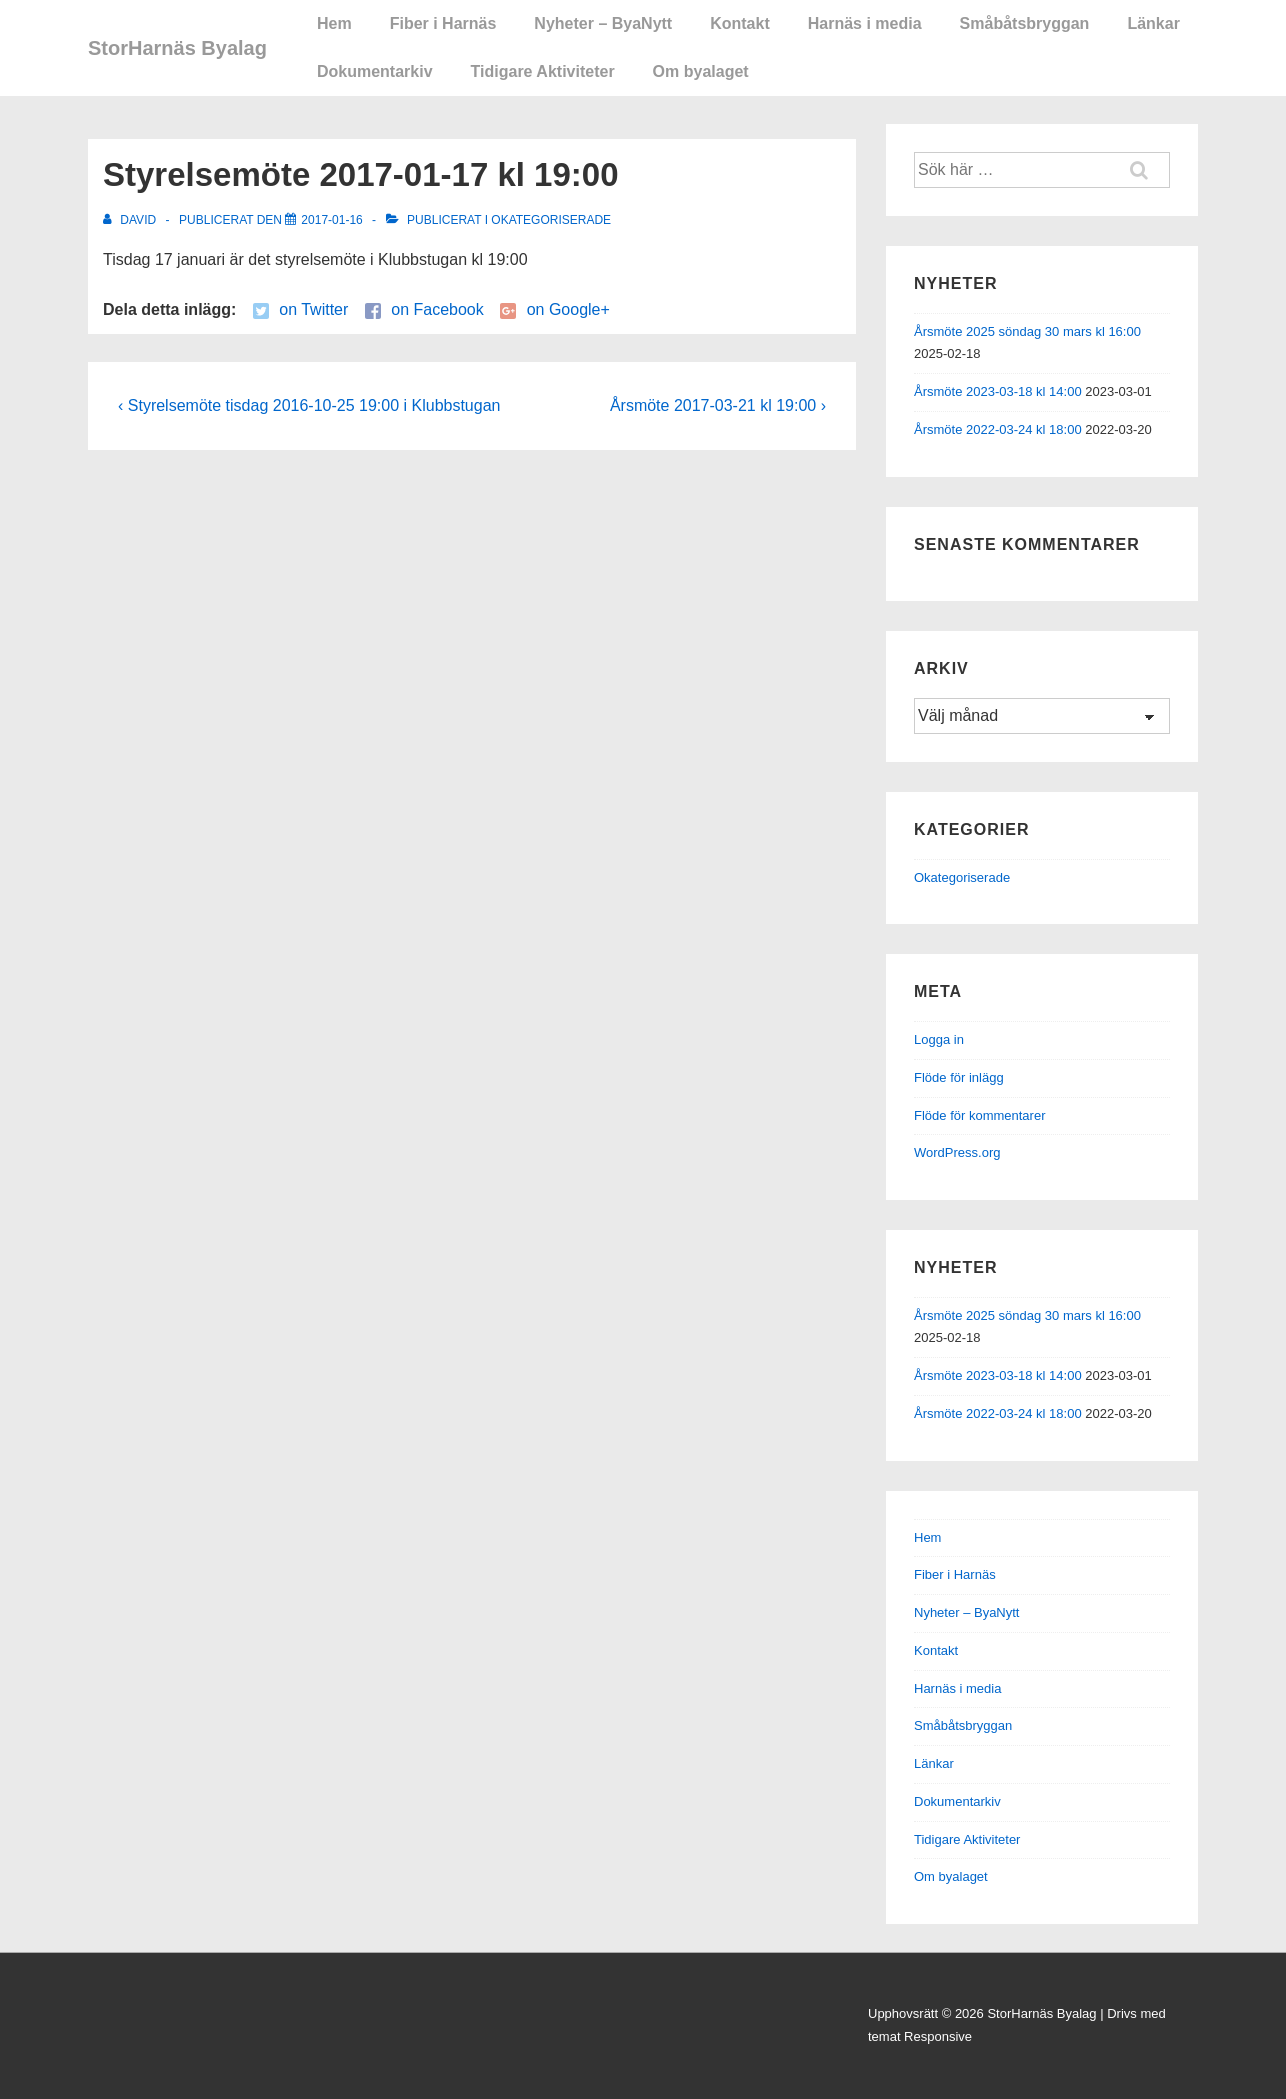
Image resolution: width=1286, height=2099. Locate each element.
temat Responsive (920, 2036)
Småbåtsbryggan (1025, 23)
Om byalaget (701, 71)
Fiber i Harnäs (443, 23)
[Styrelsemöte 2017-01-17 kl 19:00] (331, 220)
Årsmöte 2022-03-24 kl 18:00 (998, 429)
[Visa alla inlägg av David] (131, 220)
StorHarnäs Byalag (177, 48)
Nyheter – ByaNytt (603, 23)
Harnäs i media (865, 23)
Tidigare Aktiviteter (543, 71)
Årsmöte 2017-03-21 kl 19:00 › (718, 405)
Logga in (939, 1039)
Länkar (1153, 23)
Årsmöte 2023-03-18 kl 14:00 (998, 391)
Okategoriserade (551, 220)
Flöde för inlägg (959, 1077)
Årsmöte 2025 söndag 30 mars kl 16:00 (1027, 331)
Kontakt (740, 23)
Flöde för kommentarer (980, 1115)
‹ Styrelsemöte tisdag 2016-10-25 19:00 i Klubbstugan (309, 405)
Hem (334, 23)
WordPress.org (957, 1152)
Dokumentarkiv (375, 71)
